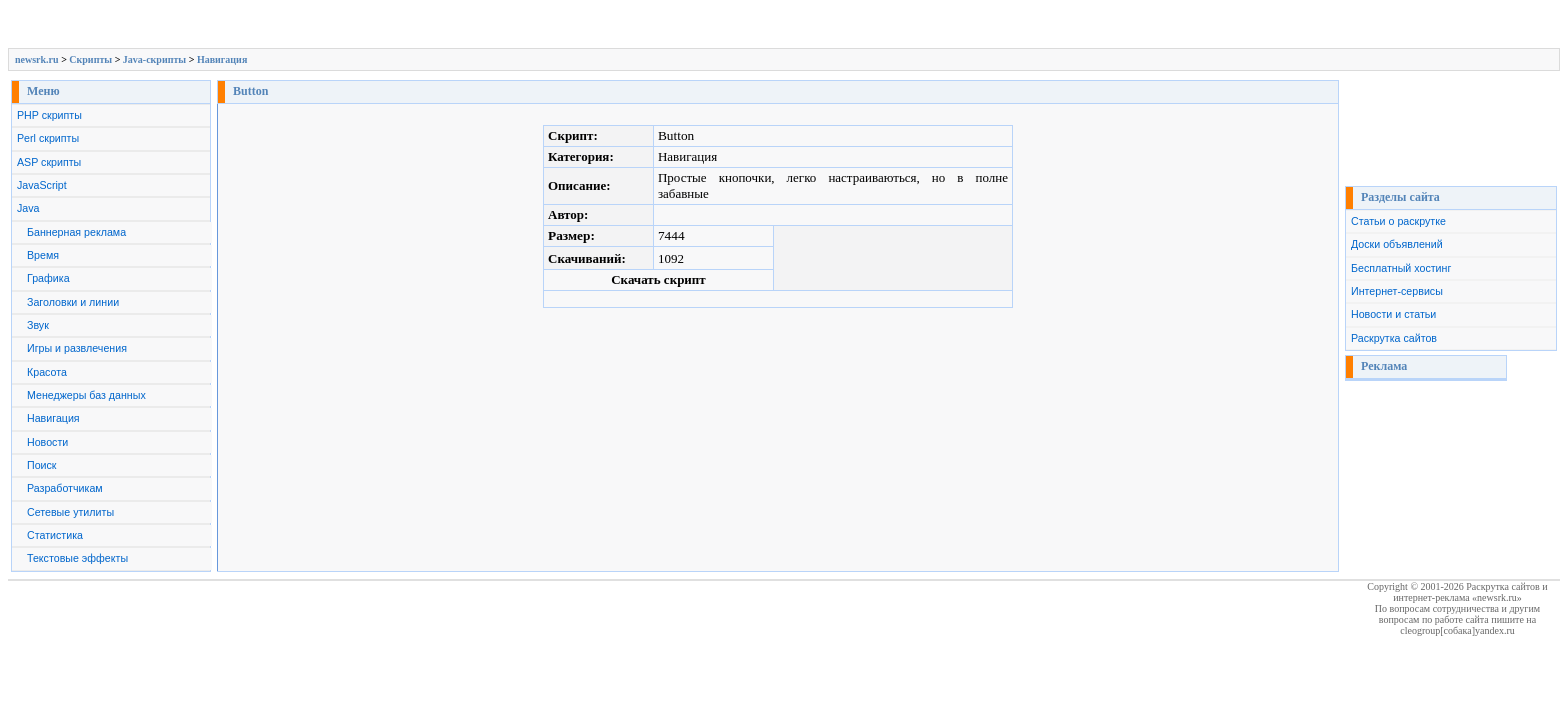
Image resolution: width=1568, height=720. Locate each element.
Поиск (42, 465)
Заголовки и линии (73, 302)
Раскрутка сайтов (1394, 338)
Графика (48, 278)
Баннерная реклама (76, 232)
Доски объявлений (1397, 244)
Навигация (222, 59)
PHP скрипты (49, 115)
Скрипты (90, 59)
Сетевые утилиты (70, 512)
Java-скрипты (154, 59)
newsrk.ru (37, 59)
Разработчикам (65, 488)
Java (28, 208)
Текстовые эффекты (77, 558)
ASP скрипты (49, 162)
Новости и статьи (1393, 314)
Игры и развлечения (77, 348)
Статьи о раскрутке (1398, 221)
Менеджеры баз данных (86, 395)
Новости (47, 442)
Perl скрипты (48, 138)
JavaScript (42, 185)
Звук (38, 325)
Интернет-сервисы (1397, 291)
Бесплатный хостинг (1401, 268)
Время (43, 255)
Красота (47, 372)
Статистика (55, 535)
